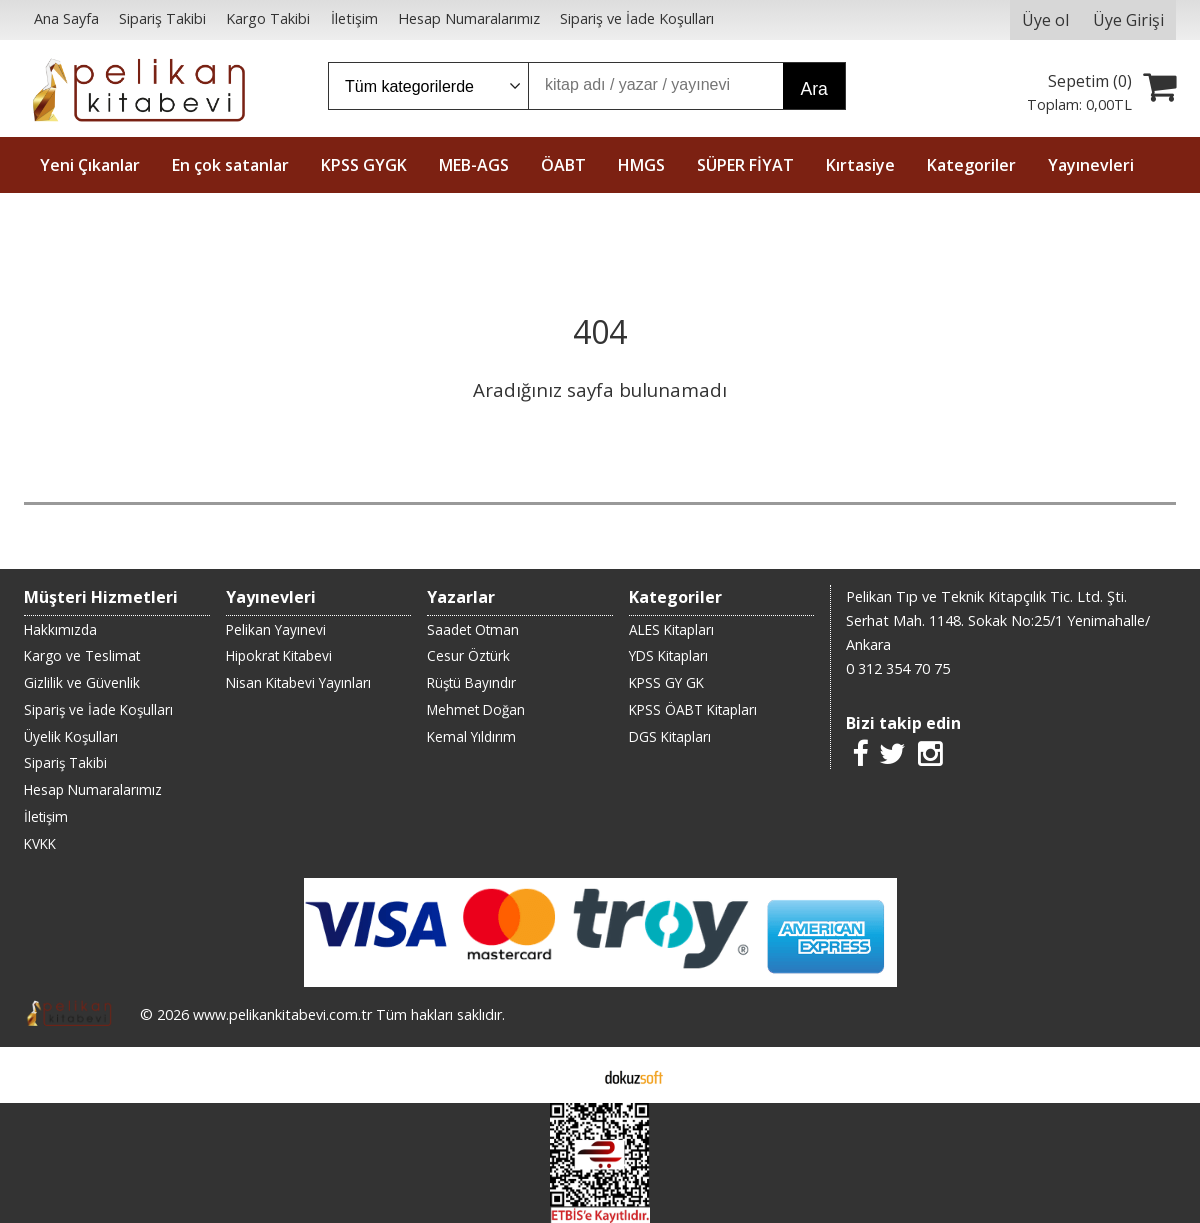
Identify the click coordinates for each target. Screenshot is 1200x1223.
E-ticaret (568, 1075)
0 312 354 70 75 (898, 668)
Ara (813, 89)
